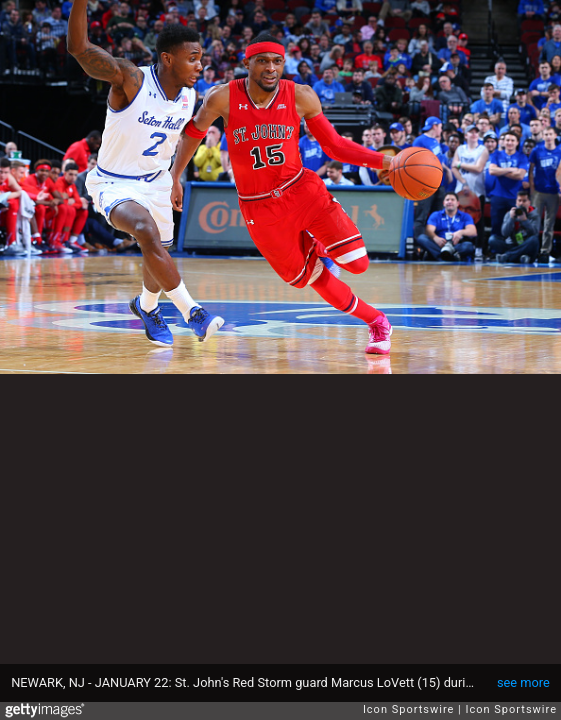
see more (523, 682)
